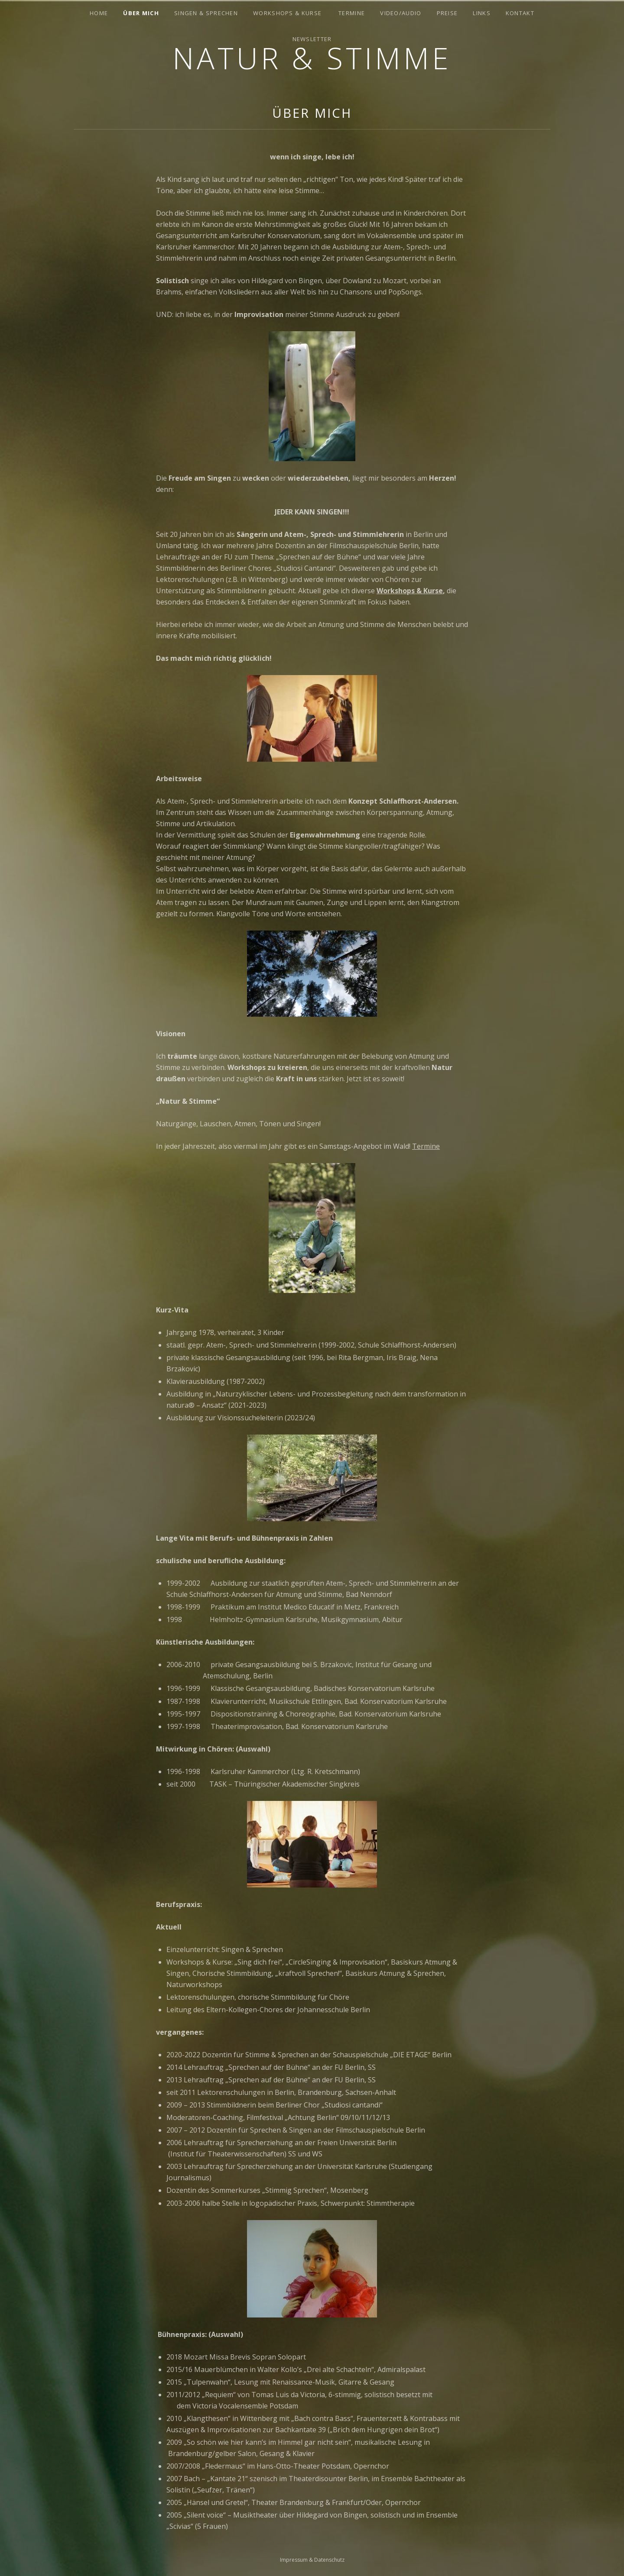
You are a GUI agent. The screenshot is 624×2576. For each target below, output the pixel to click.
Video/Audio (400, 13)
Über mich (141, 13)
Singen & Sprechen (206, 13)
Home (99, 13)
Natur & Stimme (311, 58)
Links (482, 13)
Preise (447, 13)
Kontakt (520, 13)
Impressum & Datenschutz (312, 2559)
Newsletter (312, 39)
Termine (351, 13)
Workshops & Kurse (287, 13)
